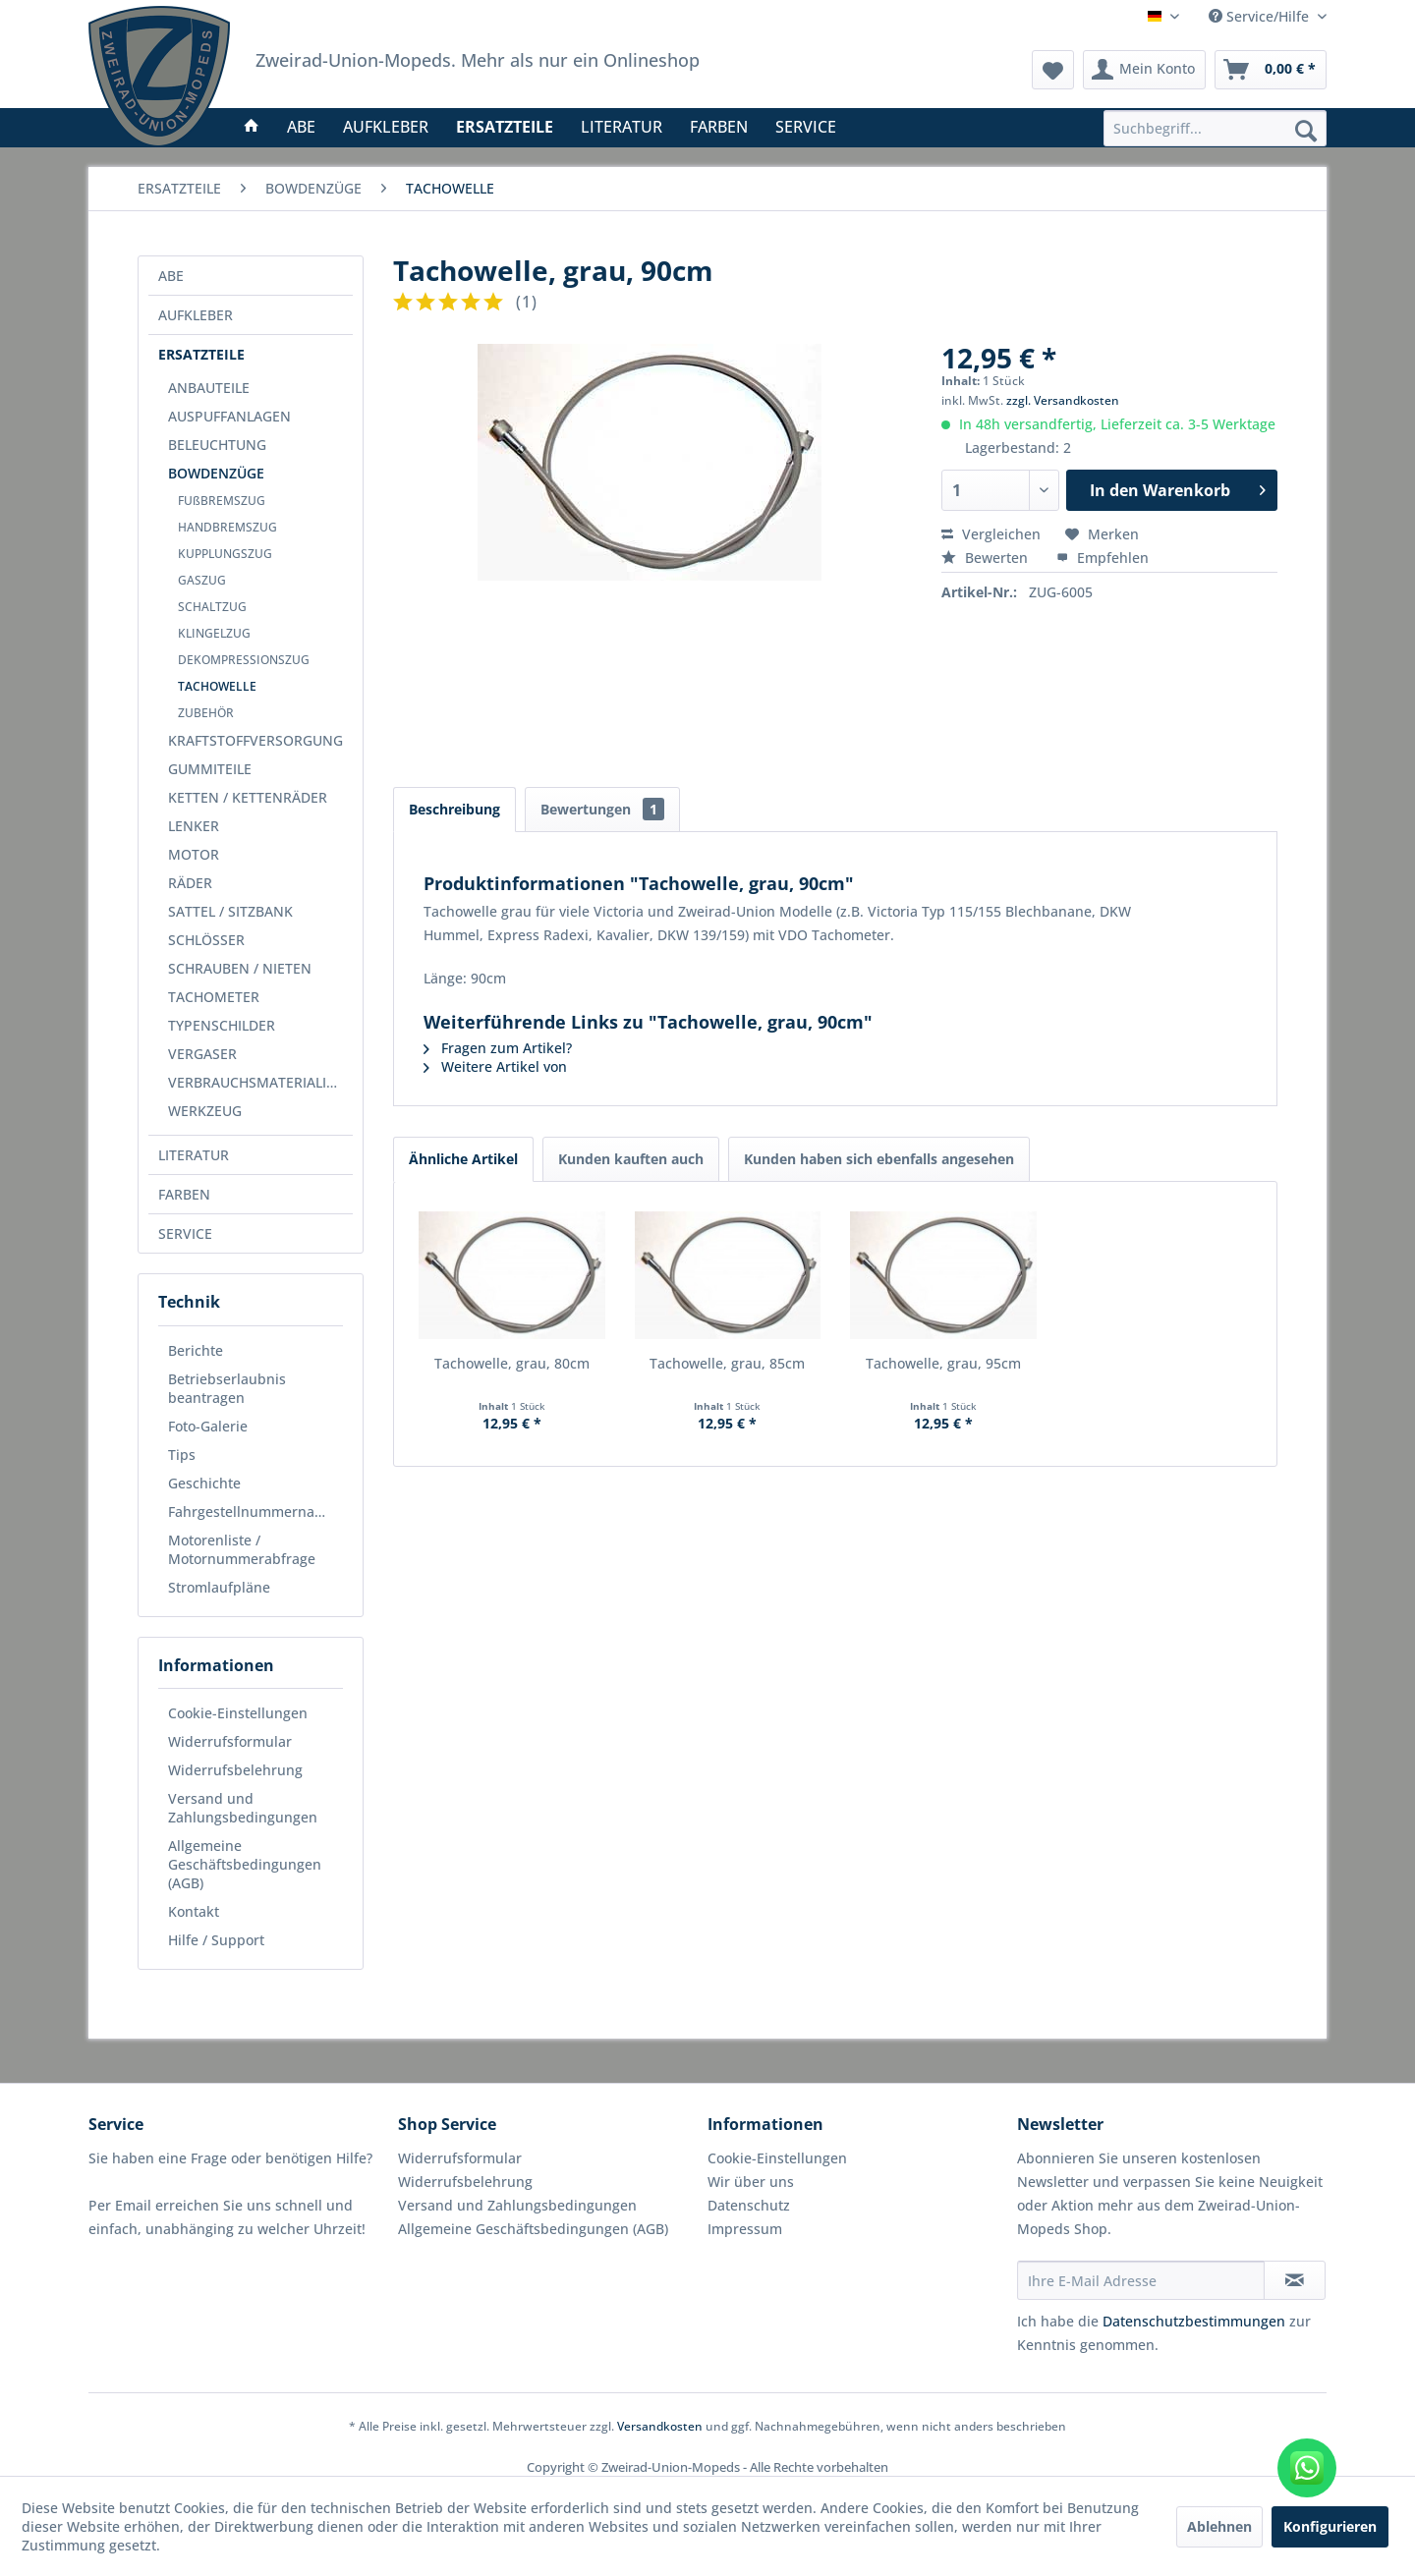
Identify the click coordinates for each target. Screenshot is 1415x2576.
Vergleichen (991, 534)
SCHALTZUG (212, 606)
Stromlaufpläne (219, 1587)
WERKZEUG (205, 1110)
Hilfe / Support (216, 1940)
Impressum (745, 2228)
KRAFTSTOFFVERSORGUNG (255, 740)
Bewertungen (602, 809)
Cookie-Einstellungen (238, 1713)
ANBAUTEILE (209, 387)
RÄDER (190, 882)
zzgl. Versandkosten (1062, 400)
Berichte (195, 1350)
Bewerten (986, 557)
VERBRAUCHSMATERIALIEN (256, 1082)
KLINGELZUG (214, 633)
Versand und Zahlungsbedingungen (242, 1807)
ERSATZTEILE (201, 354)
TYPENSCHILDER (221, 1025)
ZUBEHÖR (206, 712)
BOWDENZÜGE (216, 473)
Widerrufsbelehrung (235, 1770)
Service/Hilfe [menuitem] (1261, 16)
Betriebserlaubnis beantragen (227, 1388)
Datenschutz (749, 2205)
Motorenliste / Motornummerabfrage (241, 1549)
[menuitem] (1215, 128)
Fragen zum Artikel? (498, 1047)
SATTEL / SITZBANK (230, 911)
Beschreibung (454, 809)
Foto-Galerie (208, 1426)
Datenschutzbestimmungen (1194, 2321)
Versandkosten (660, 2426)
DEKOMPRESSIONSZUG (244, 659)
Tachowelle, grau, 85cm (727, 1363)
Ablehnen (1219, 2526)
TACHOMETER (213, 996)
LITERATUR (193, 1155)
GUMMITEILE (210, 768)
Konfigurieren (1330, 2526)
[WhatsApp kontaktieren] (1306, 2467)
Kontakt (193, 1911)
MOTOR (193, 854)
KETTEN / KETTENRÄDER (247, 797)
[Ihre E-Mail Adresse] (1141, 2280)
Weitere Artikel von (495, 1066)
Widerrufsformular (230, 1741)
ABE (171, 275)
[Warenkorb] (1271, 69)
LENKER (193, 825)
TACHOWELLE (217, 686)
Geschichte (204, 1483)
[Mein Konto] (1144, 69)
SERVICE (185, 1233)
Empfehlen (1102, 557)
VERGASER (202, 1053)
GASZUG (202, 580)
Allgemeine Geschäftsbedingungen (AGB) (244, 1864)
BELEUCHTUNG (217, 444)
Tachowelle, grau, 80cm (512, 1363)
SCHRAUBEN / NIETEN (239, 968)
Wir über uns (751, 2181)
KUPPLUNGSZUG (225, 553)
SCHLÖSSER (206, 939)
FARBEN (184, 1194)
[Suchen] (1306, 129)
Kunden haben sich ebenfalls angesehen (879, 1158)
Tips (182, 1454)
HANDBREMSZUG (227, 527)
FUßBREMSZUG (221, 500)
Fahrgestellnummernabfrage (255, 1511)
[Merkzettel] (1053, 69)
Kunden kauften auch (631, 1158)
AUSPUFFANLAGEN (229, 416)
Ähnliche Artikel (463, 1158)
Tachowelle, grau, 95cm (943, 1363)
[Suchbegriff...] (1215, 128)
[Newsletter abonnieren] (1295, 2280)
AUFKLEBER (195, 315)
